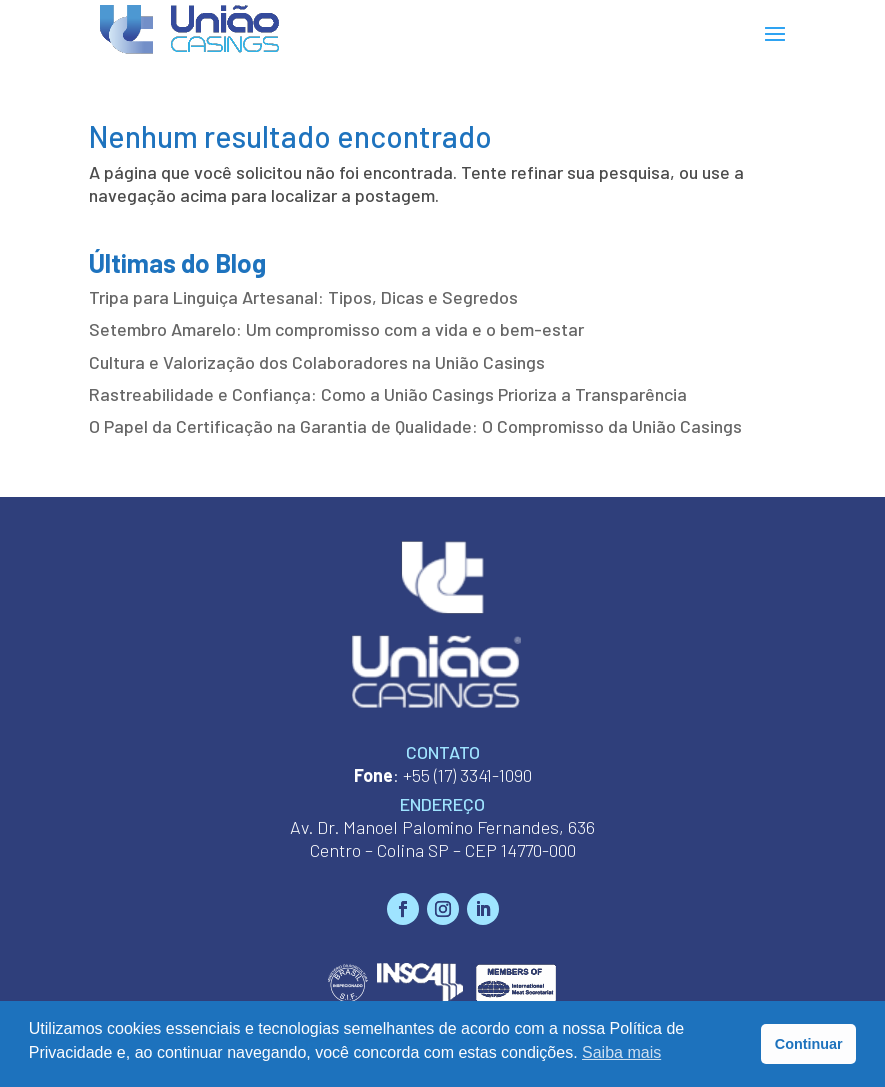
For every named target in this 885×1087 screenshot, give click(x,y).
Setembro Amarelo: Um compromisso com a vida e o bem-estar (336, 329)
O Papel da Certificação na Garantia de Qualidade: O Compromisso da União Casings (415, 426)
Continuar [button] (809, 1044)
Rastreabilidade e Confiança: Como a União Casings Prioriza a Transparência (388, 394)
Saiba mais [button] (621, 1052)
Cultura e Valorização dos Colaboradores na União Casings (317, 362)
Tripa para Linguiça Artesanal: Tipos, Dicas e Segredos (303, 297)
